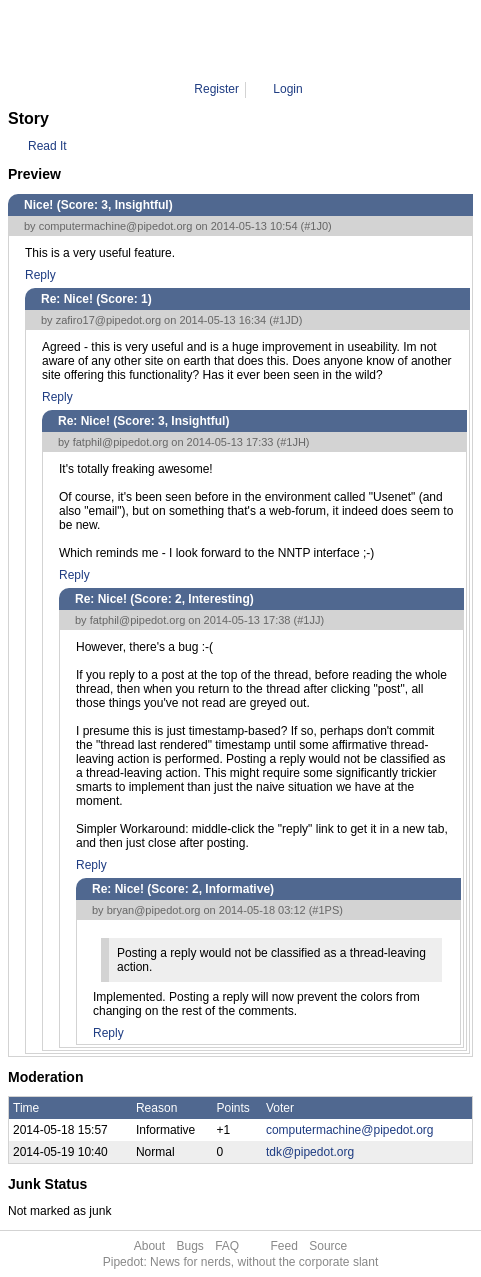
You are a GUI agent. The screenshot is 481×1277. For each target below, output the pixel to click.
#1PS (325, 910)
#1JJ (308, 620)
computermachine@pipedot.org (116, 226)
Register (216, 89)
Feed (284, 1246)
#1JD (286, 320)
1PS (306, 40)
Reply (40, 275)
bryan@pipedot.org (154, 910)
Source (328, 1246)
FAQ (227, 1246)
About (149, 1246)
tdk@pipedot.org (310, 1152)
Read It (47, 146)
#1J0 (316, 226)
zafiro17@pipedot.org (108, 320)
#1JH (293, 442)
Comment (255, 40)
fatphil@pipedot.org (121, 442)
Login (287, 89)
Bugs (189, 1246)
